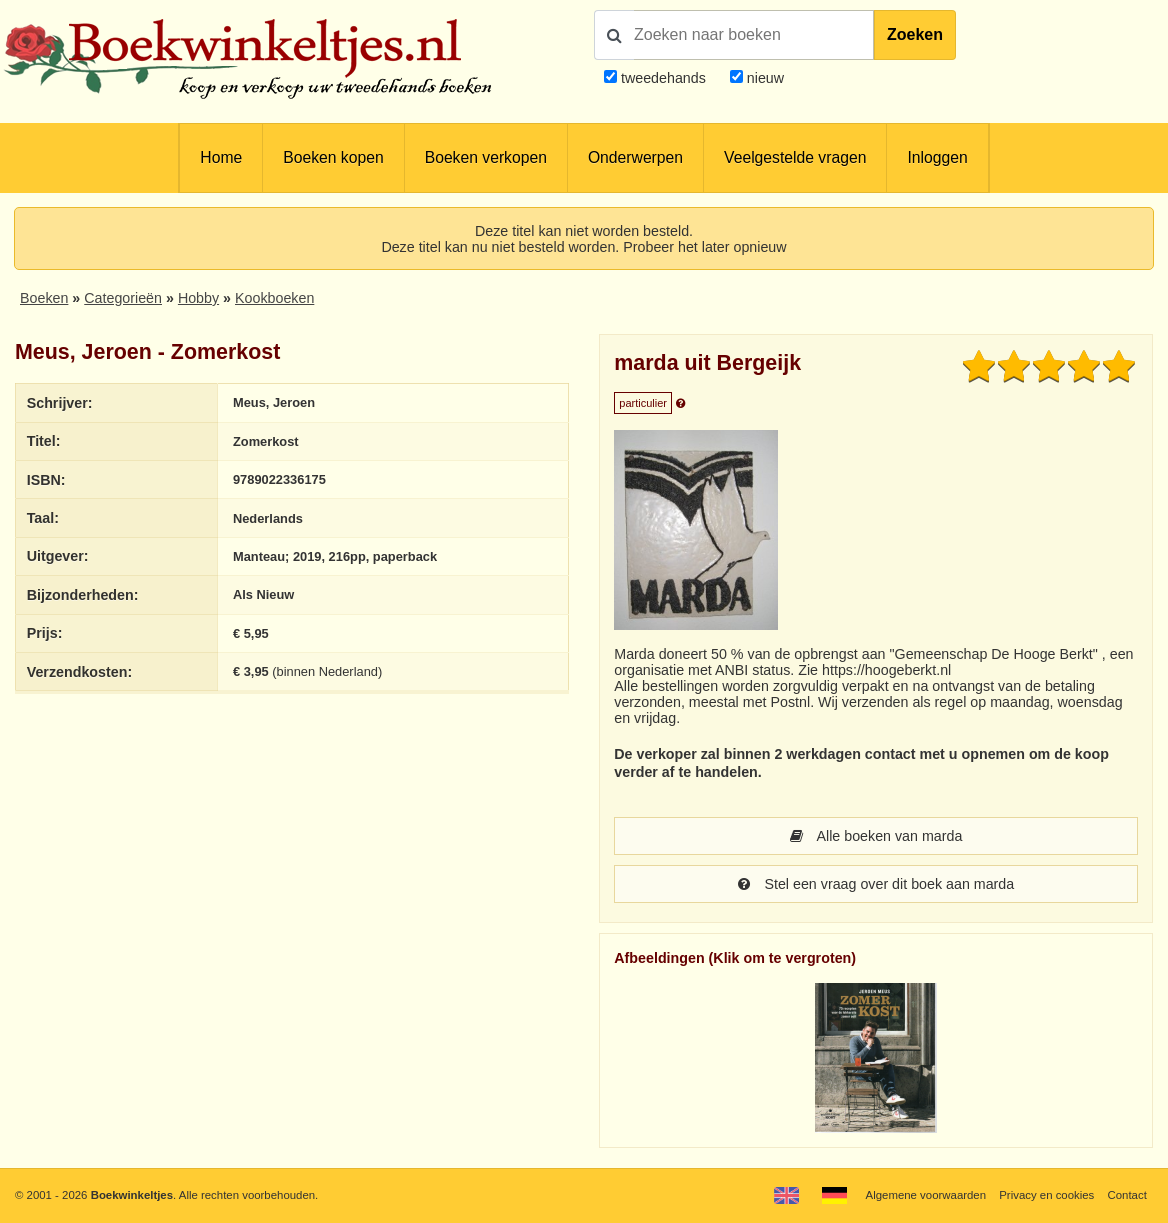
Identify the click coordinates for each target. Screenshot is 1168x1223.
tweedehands (663, 78)
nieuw (763, 78)
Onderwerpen (635, 157)
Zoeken (915, 34)
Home (221, 157)
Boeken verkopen (486, 157)
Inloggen (937, 157)
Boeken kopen (333, 157)
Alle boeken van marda (876, 836)
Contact (1127, 1195)
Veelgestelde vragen (795, 157)
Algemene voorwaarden (926, 1195)
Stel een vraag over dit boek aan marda (876, 884)
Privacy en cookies (1046, 1195)
